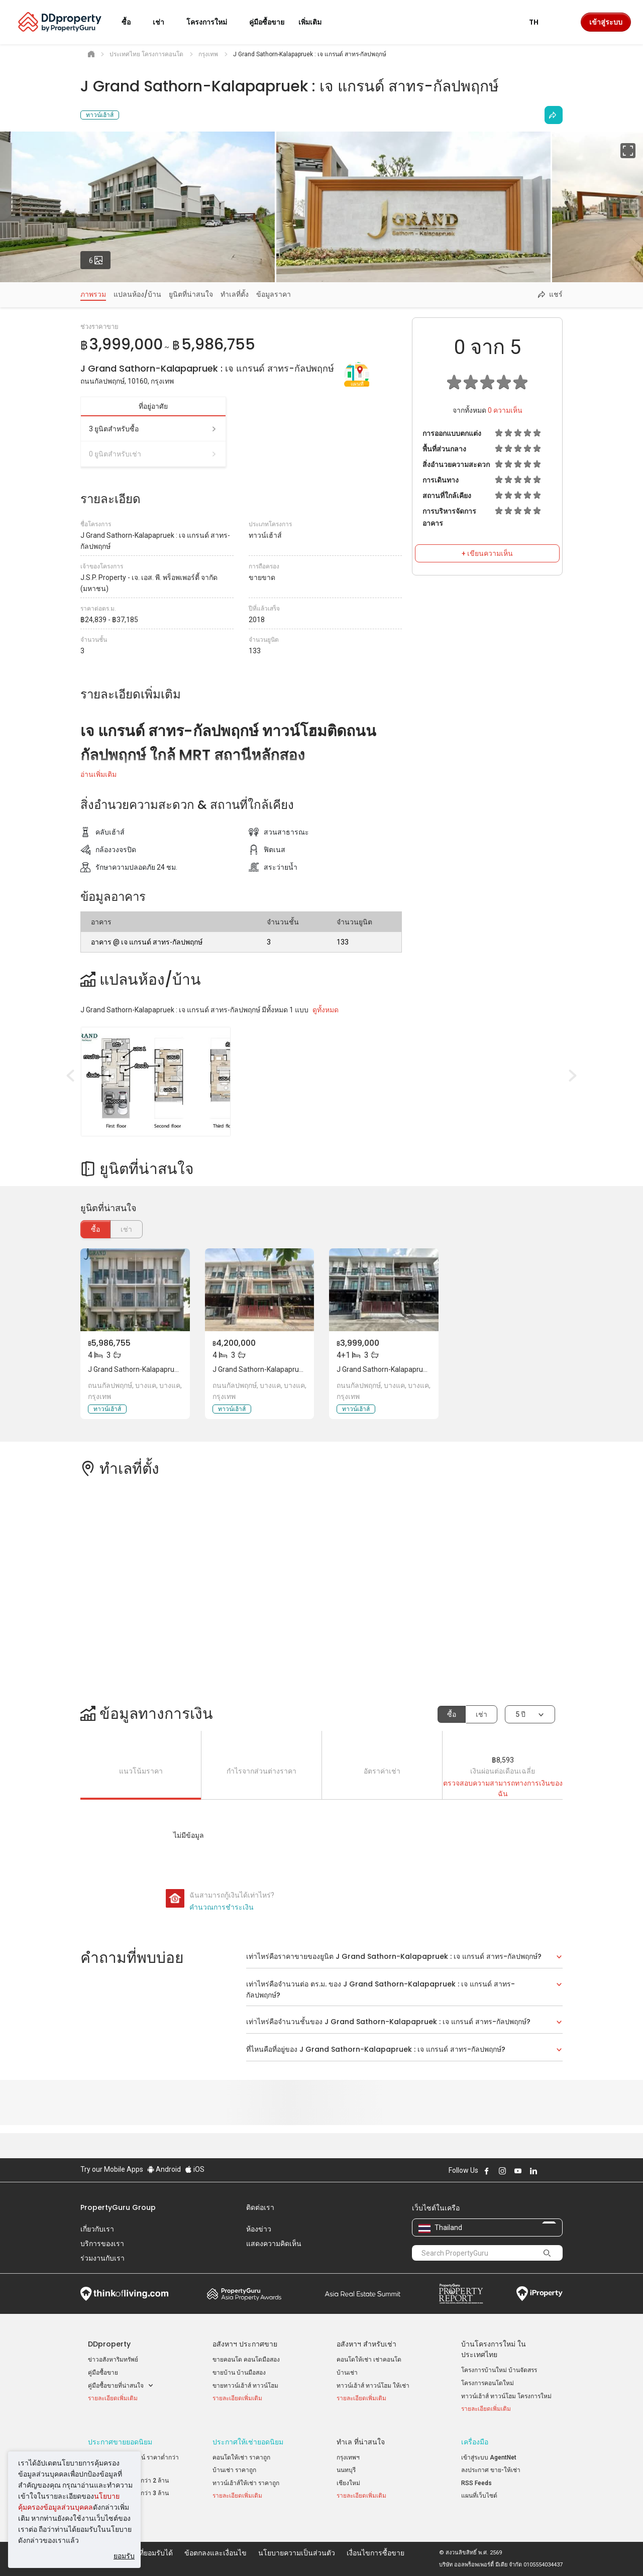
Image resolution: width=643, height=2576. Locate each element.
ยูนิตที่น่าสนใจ (191, 294)
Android (164, 2169)
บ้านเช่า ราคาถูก (234, 2470)
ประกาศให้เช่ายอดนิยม (247, 2442)
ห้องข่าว (258, 2229)
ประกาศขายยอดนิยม (120, 2442)
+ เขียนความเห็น (487, 553)
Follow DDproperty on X (547, 2171)
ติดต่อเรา (260, 2207)
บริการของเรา (102, 2244)
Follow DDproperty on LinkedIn (533, 2171)
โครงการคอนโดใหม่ (487, 2383)
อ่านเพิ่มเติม (98, 774)
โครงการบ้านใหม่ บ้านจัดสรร (499, 2370)
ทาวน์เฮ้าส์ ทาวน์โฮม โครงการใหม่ (506, 2396)
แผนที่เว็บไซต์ (479, 2495)
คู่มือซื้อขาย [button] (266, 22)
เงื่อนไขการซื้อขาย (375, 2553)
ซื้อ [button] (132, 22)
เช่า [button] (164, 22)
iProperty (539, 2293)
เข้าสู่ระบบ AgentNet (488, 2457)
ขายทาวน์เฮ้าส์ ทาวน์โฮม (245, 2385)
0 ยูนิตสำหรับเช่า (153, 454)
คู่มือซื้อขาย (103, 2372)
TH (540, 22)
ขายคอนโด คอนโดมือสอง (246, 2359)
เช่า (481, 1714)
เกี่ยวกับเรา (97, 2229)
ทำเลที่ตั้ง (235, 294)
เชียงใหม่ (348, 2483)
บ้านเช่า (347, 2372)
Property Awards (244, 2294)
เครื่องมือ (474, 2442)
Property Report (461, 2294)
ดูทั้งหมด (325, 1010)
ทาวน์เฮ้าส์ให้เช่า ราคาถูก (245, 2483)
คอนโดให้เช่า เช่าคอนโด (369, 2359)
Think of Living (124, 2294)
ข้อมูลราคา (273, 294)
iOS (194, 2169)
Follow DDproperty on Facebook (487, 2171)
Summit (362, 2294)
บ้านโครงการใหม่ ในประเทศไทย (493, 2349)
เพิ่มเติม (316, 22)
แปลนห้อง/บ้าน (137, 294)
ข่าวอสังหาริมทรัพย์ (113, 2359)
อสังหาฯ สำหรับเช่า (366, 2344)
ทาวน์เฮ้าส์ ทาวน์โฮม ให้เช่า (373, 2385)
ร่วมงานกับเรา (102, 2258)
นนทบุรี (346, 2470)
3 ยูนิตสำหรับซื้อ (153, 429)
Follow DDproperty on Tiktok (559, 2171)
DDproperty (109, 2344)
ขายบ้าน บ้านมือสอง (239, 2372)
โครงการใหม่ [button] (212, 22)
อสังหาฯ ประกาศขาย (244, 2344)
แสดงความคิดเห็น (273, 2244)
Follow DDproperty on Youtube (518, 2171)
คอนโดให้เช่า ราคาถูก (241, 2457)
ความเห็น (505, 410)
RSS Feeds (476, 2483)
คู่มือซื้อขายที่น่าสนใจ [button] (121, 2386)
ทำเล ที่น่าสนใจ (361, 2442)
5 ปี (520, 1714)
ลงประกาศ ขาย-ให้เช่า (490, 2470)
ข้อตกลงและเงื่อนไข (215, 2553)
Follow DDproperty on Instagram (502, 2171)
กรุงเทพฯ (348, 2457)
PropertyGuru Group (118, 2207)
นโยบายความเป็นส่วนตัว (296, 2553)
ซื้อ (95, 1229)
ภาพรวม (93, 294)
